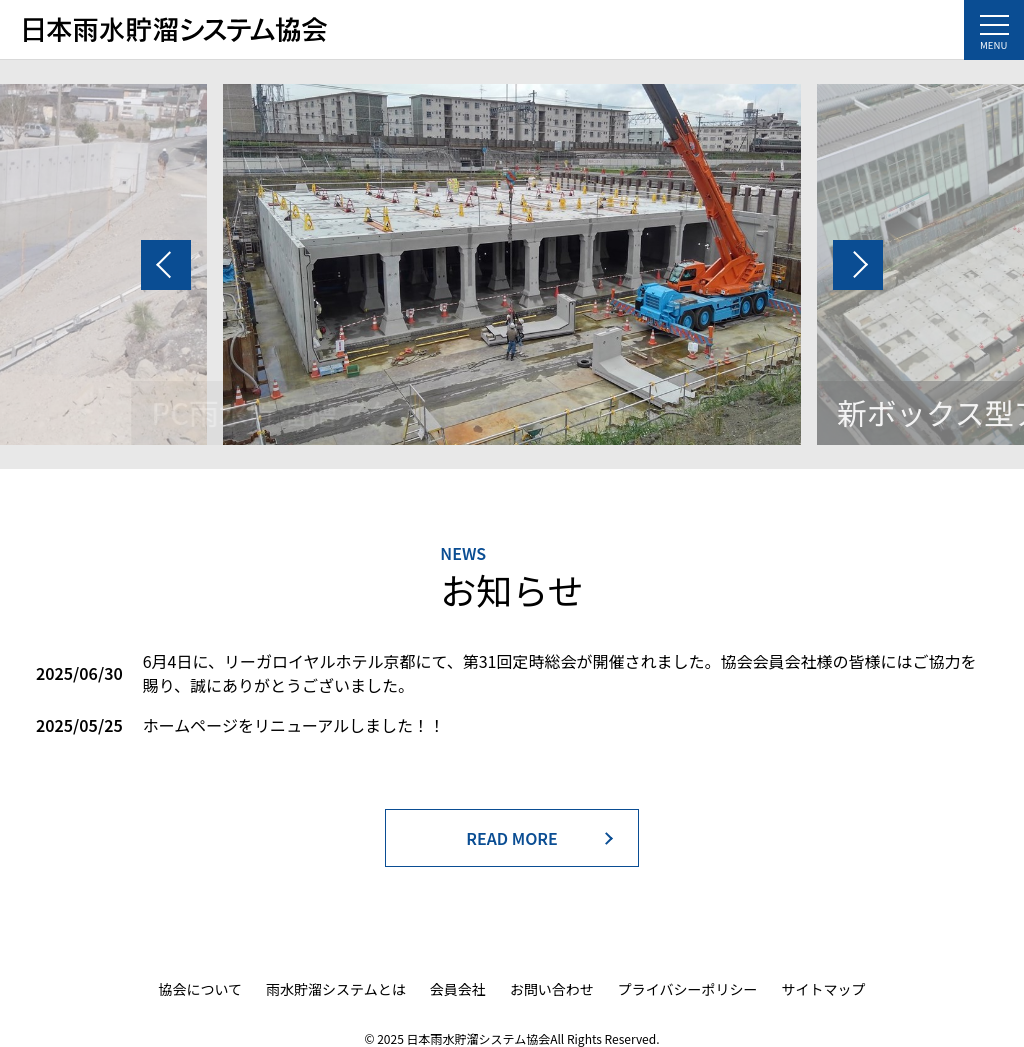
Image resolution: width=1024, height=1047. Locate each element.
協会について (201, 989)
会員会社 (458, 989)
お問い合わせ (552, 989)
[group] (512, 264)
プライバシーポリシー (688, 989)
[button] (166, 265)
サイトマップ (823, 989)
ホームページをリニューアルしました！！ (294, 725)
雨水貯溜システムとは (336, 989)
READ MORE (512, 838)
